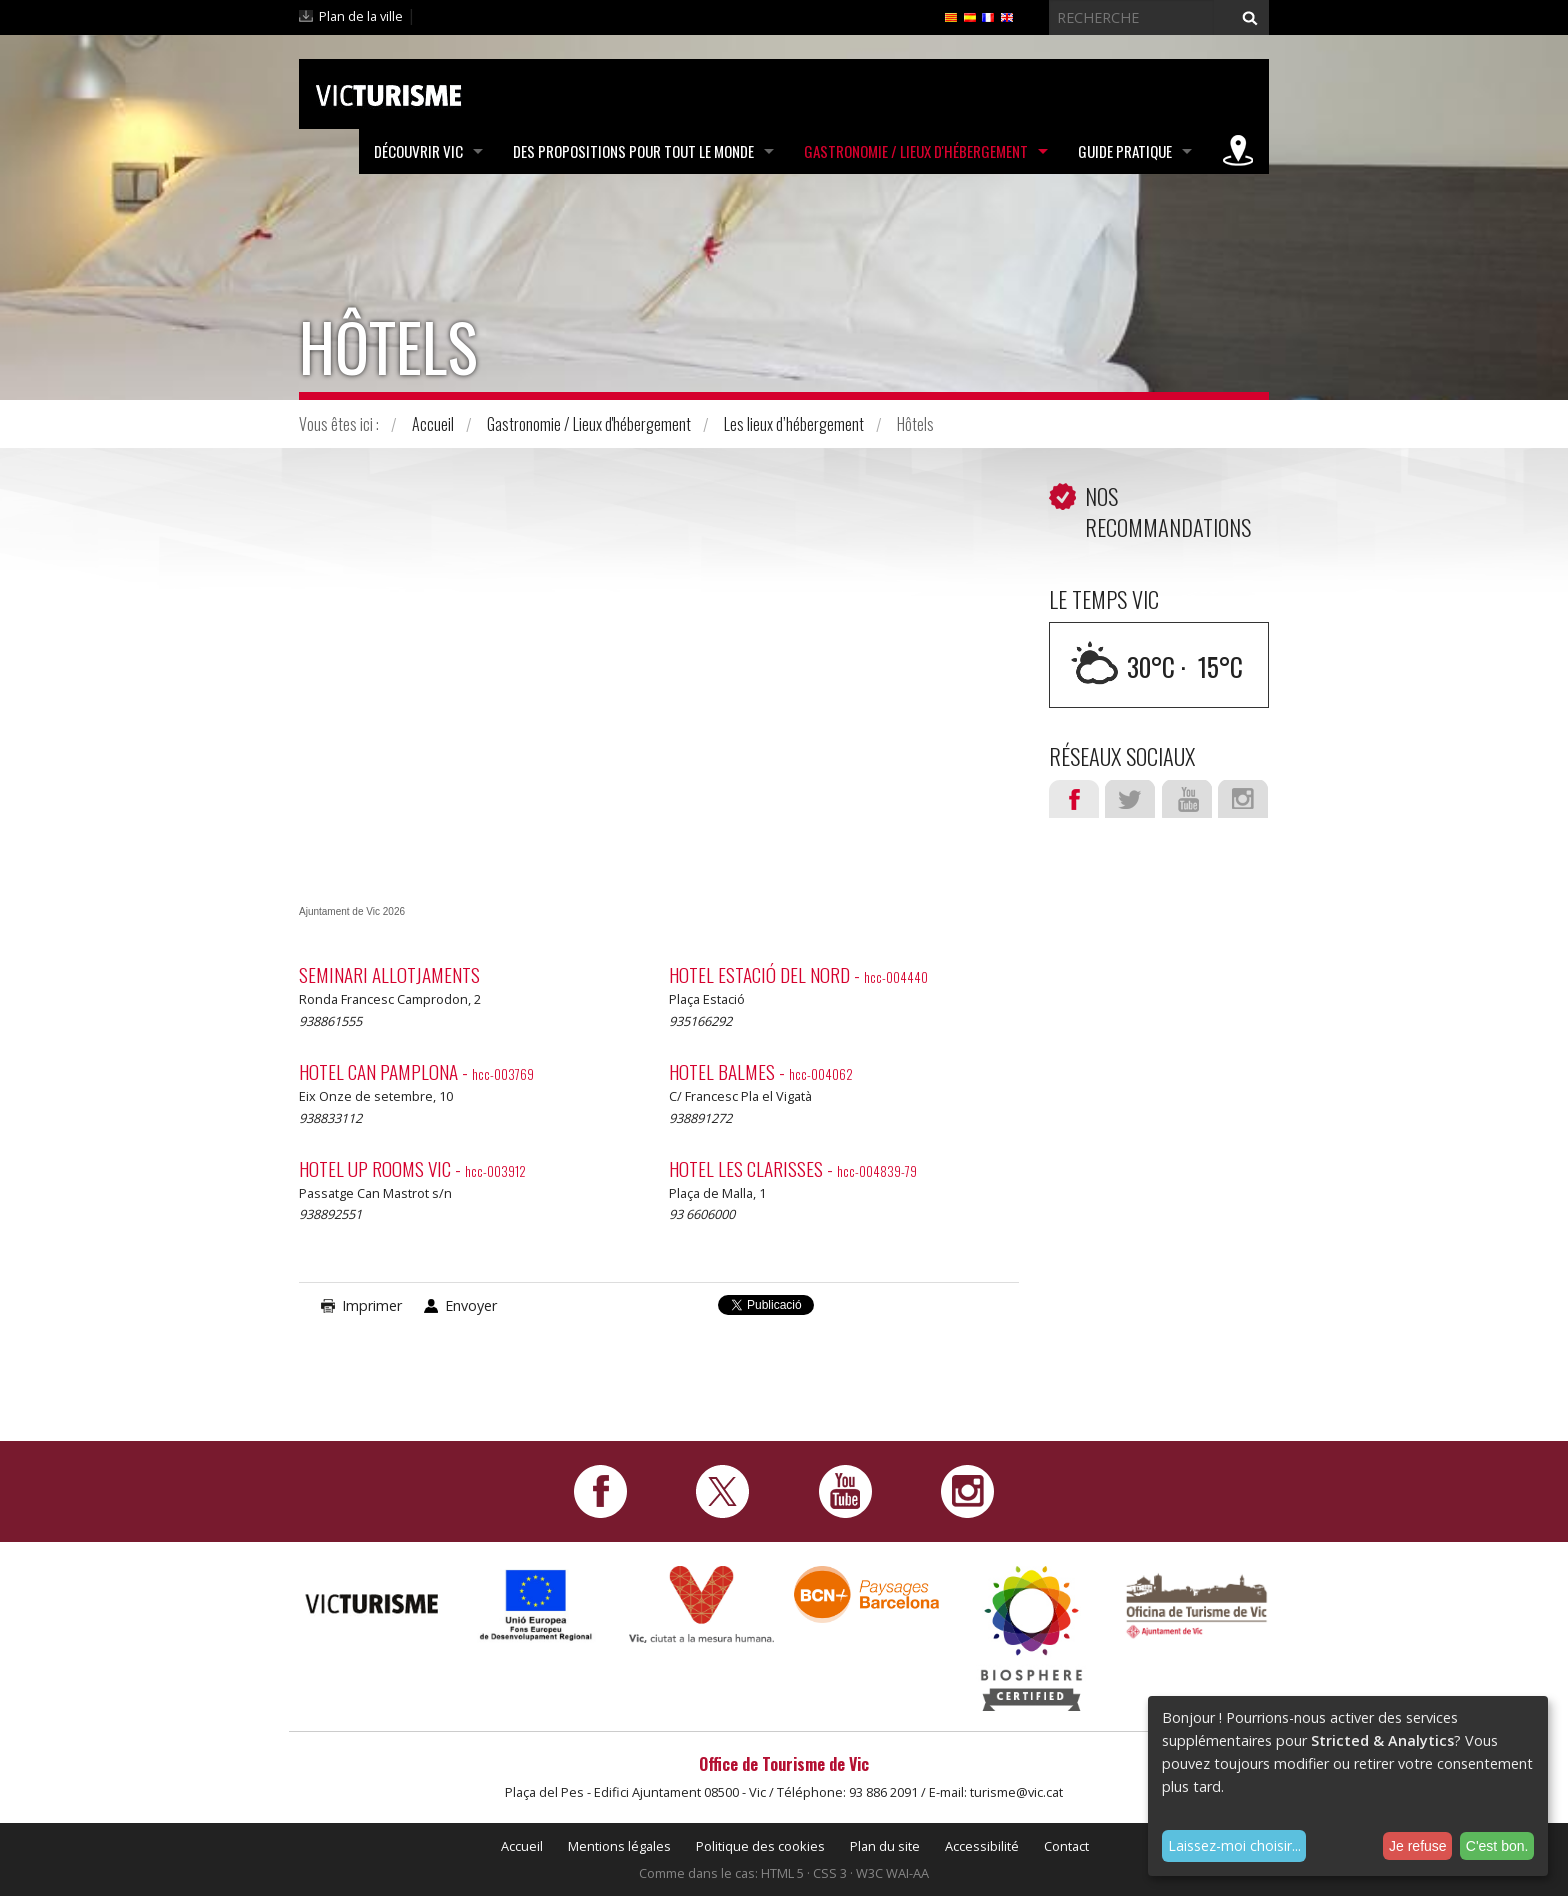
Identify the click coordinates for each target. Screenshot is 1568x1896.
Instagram (1243, 799)
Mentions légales (619, 1846)
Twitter (1130, 799)
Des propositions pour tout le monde (633, 151)
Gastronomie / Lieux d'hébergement (916, 151)
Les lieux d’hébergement (794, 424)
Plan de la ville (361, 16)
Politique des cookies (760, 1846)
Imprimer (372, 1305)
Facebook (1074, 799)
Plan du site (885, 1846)
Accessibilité (982, 1846)
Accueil (433, 424)
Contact (1066, 1846)
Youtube (1187, 799)
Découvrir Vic (418, 151)
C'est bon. (1497, 1846)
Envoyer (471, 1305)
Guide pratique (1125, 151)
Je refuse (1418, 1846)
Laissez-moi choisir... (1234, 1845)
